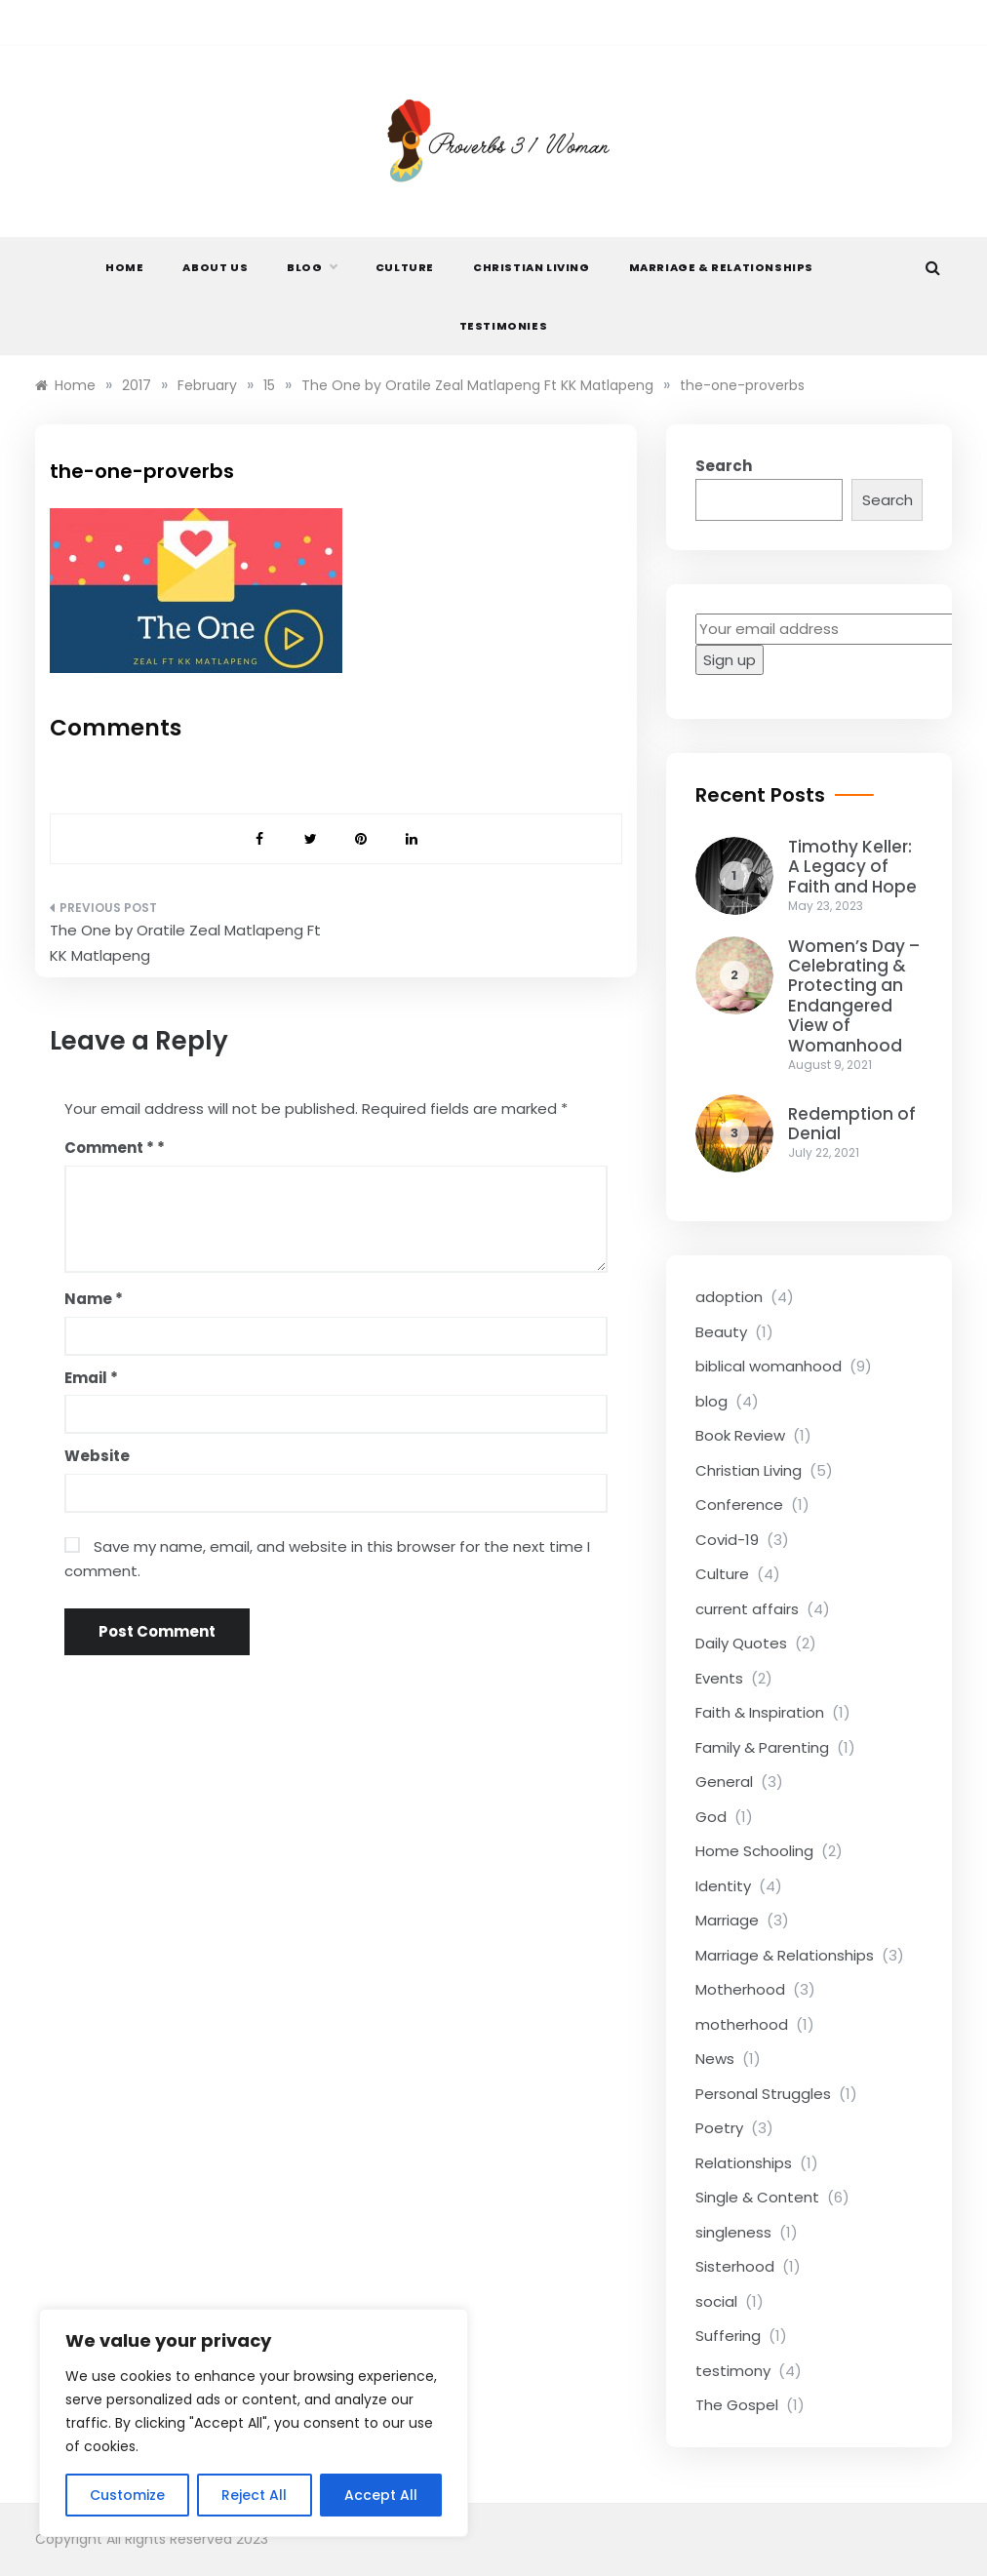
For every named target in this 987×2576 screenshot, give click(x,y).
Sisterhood (734, 2266)
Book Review (740, 1435)
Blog (311, 267)
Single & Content (757, 2197)
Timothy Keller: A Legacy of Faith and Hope (852, 866)
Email (91, 1377)
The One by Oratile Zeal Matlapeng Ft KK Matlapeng (185, 943)
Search (723, 466)
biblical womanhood (768, 1366)
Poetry (719, 2128)
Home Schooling (754, 1851)
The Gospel (736, 2405)
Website (97, 1456)
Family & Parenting (762, 1747)
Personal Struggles (763, 2093)
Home (124, 267)
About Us (215, 267)
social (716, 2301)
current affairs (747, 1609)
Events (719, 1678)
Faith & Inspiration (759, 1712)
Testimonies (503, 326)
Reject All (254, 2495)
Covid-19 (727, 1539)
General (724, 1781)
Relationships (743, 2163)
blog (711, 1401)
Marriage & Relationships (721, 267)
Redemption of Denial (852, 1123)
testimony (732, 2370)
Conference (739, 1504)
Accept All (380, 2495)
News (714, 2058)
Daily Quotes (741, 1643)
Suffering (728, 2335)
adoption (729, 1297)
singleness (733, 2232)
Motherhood (740, 1989)
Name (93, 1298)
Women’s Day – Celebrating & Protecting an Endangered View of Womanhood (854, 995)
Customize (127, 2495)
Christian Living (531, 267)
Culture (404, 267)
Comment (109, 1147)
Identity (723, 1886)
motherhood (741, 2024)
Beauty (721, 1332)
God (711, 1816)
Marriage (727, 1920)
